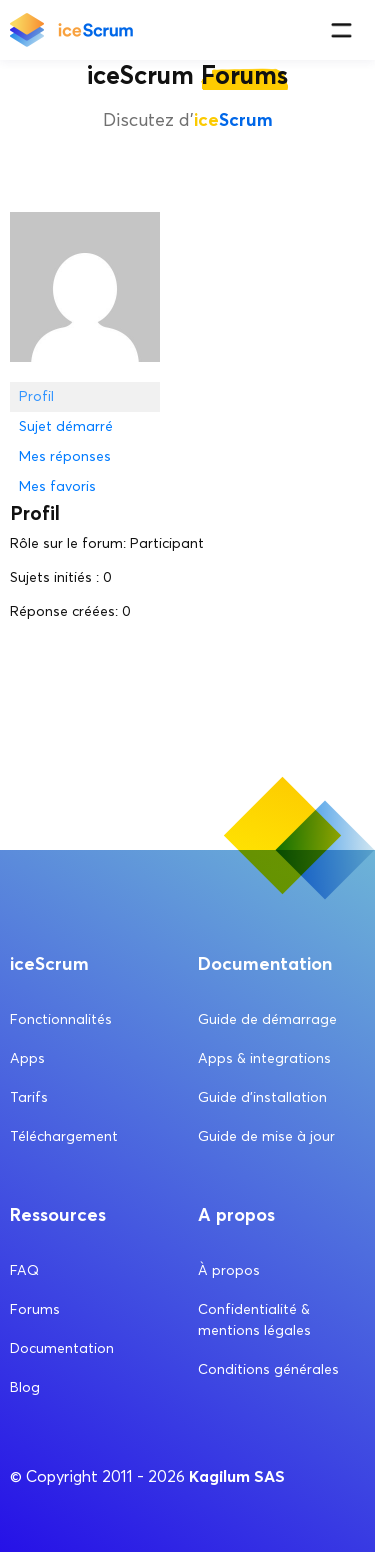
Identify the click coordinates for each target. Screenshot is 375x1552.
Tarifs (29, 1097)
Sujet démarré (66, 426)
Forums (35, 1309)
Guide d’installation (262, 1097)
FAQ (24, 1270)
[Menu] (341, 30)
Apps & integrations (264, 1058)
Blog (25, 1387)
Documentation (62, 1348)
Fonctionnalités (61, 1019)
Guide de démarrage (267, 1019)
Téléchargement (64, 1136)
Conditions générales (268, 1369)
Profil (36, 396)
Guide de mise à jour (266, 1136)
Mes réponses (65, 456)
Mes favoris (57, 486)
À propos (229, 1270)
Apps (27, 1058)
